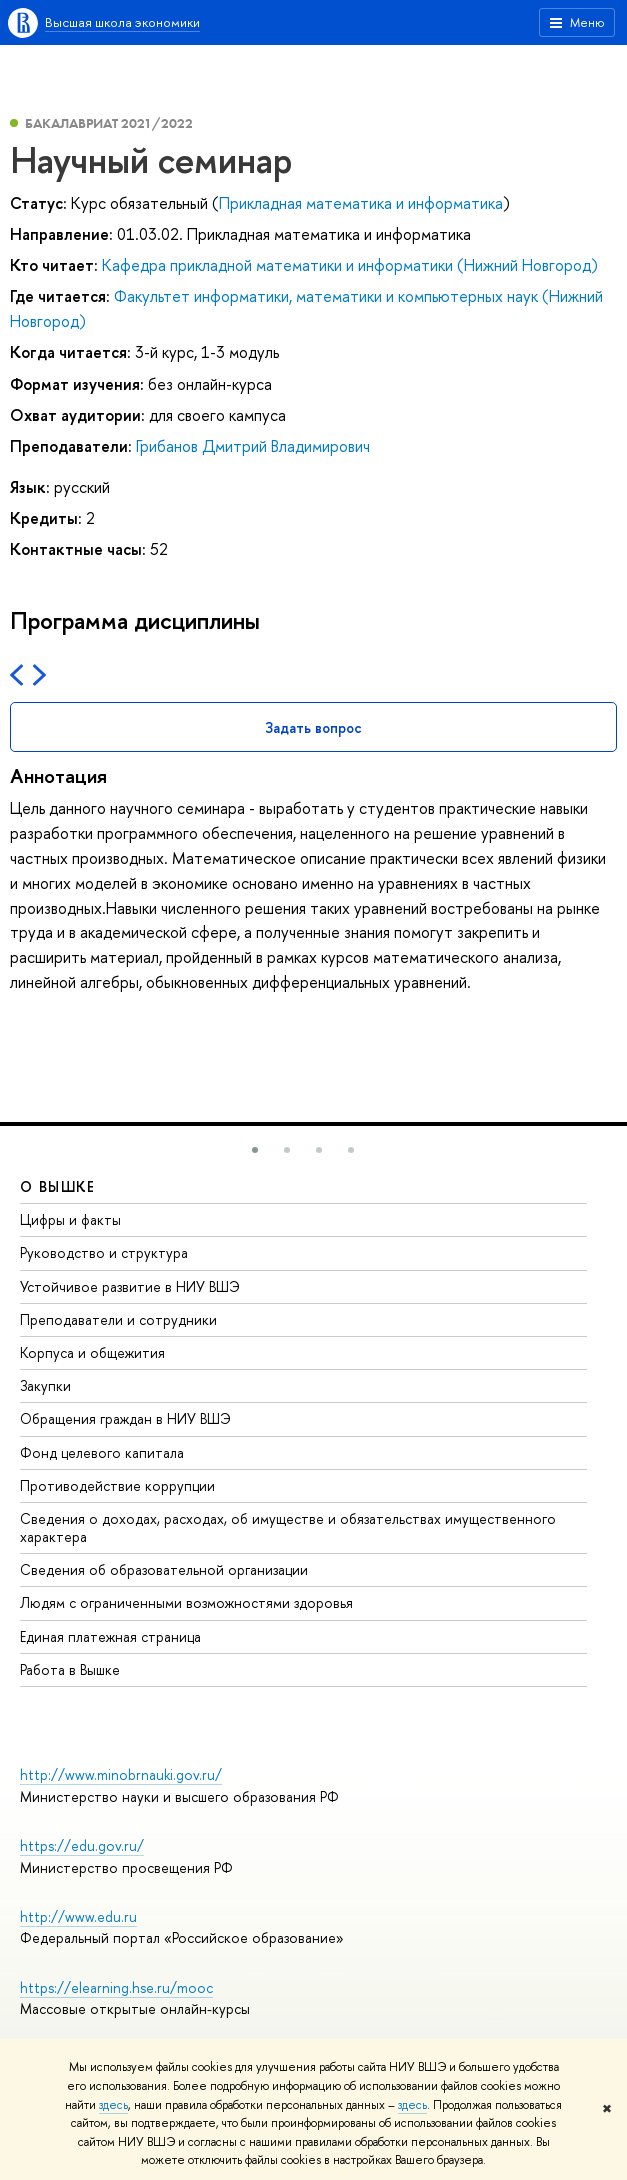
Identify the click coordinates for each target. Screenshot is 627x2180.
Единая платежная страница (110, 1636)
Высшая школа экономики (122, 22)
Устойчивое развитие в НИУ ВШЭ (130, 1286)
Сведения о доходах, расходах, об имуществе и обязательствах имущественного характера (288, 1527)
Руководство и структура (104, 1252)
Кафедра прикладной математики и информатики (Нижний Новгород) (350, 265)
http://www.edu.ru (78, 1916)
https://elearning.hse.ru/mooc (116, 1987)
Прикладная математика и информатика (361, 203)
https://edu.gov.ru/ (82, 1845)
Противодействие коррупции (117, 1485)
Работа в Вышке (70, 1669)
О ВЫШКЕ (58, 1186)
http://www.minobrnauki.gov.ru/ (121, 1774)
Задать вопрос (313, 727)
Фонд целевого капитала (102, 1452)
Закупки (45, 1385)
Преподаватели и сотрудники (118, 1319)
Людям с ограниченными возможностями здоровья (186, 1602)
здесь (113, 2105)
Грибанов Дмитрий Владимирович (253, 446)
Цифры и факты (70, 1219)
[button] (255, 1150)
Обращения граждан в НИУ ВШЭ (125, 1418)
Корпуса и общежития (92, 1352)
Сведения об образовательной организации (164, 1569)
